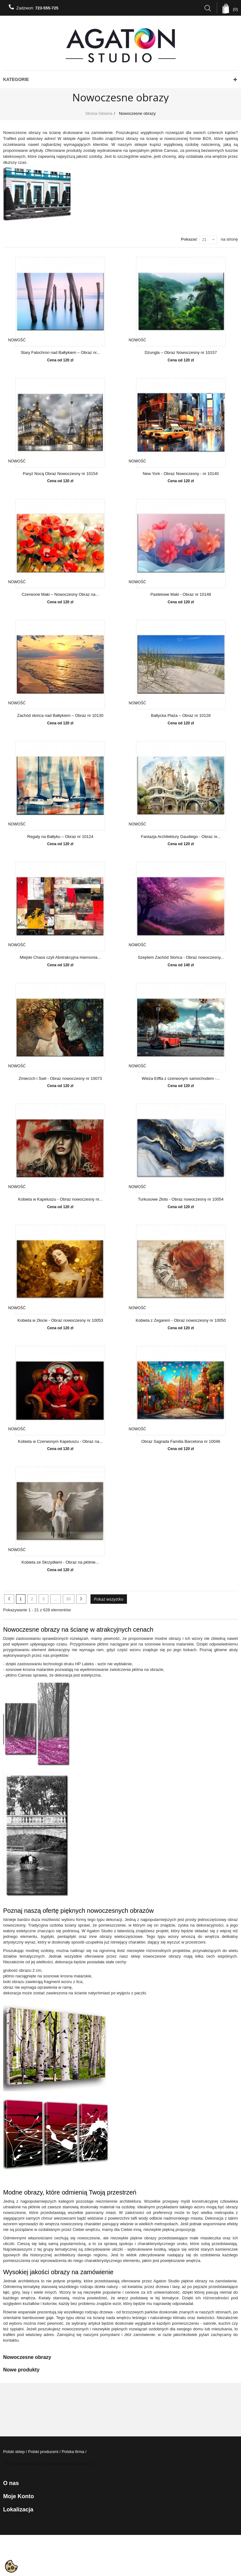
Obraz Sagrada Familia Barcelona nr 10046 (180, 1441)
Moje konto (18, 2496)
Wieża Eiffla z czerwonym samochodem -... (181, 1078)
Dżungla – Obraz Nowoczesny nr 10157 (181, 352)
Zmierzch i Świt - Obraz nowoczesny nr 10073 (60, 1078)
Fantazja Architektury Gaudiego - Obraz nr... (181, 837)
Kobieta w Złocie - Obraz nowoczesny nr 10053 (60, 1320)
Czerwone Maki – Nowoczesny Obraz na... (60, 594)
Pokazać (189, 239)
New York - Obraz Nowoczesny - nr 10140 (181, 474)
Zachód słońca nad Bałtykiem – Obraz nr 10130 (60, 715)
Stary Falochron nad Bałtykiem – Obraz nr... (60, 352)
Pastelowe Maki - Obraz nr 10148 (181, 594)
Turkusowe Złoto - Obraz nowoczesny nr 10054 (181, 1199)
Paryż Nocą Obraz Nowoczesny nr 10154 (60, 474)
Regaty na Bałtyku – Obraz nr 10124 (60, 837)
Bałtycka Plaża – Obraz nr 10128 (181, 715)
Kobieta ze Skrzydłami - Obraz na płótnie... (60, 1562)
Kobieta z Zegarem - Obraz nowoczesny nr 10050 (181, 1320)
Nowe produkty (21, 2369)
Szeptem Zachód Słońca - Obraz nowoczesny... (181, 957)
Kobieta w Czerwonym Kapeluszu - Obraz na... (60, 1441)
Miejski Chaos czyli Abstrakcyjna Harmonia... (60, 957)
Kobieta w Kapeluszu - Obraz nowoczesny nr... (60, 1199)
